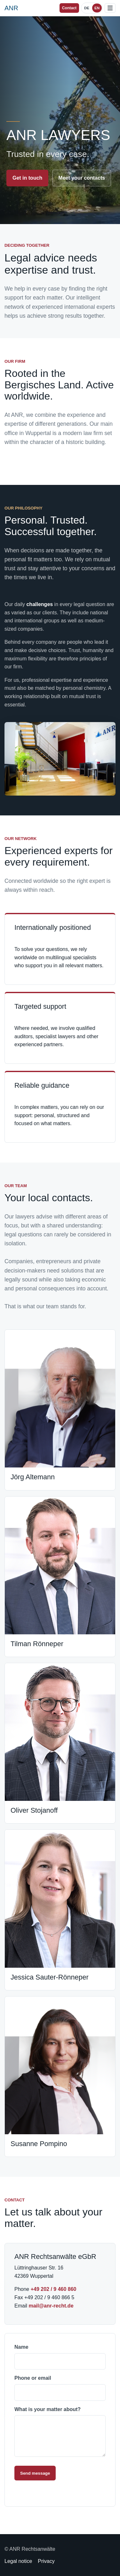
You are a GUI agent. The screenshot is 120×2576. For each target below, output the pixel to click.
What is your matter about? (60, 2432)
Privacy (46, 2561)
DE (86, 8)
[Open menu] (110, 8)
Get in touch (27, 178)
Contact (69, 8)
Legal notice (18, 2561)
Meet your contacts (81, 178)
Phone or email (60, 2388)
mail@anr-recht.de (50, 2305)
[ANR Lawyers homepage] (11, 8)
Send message (35, 2473)
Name (60, 2357)
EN (97, 8)
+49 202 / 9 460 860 (53, 2289)
